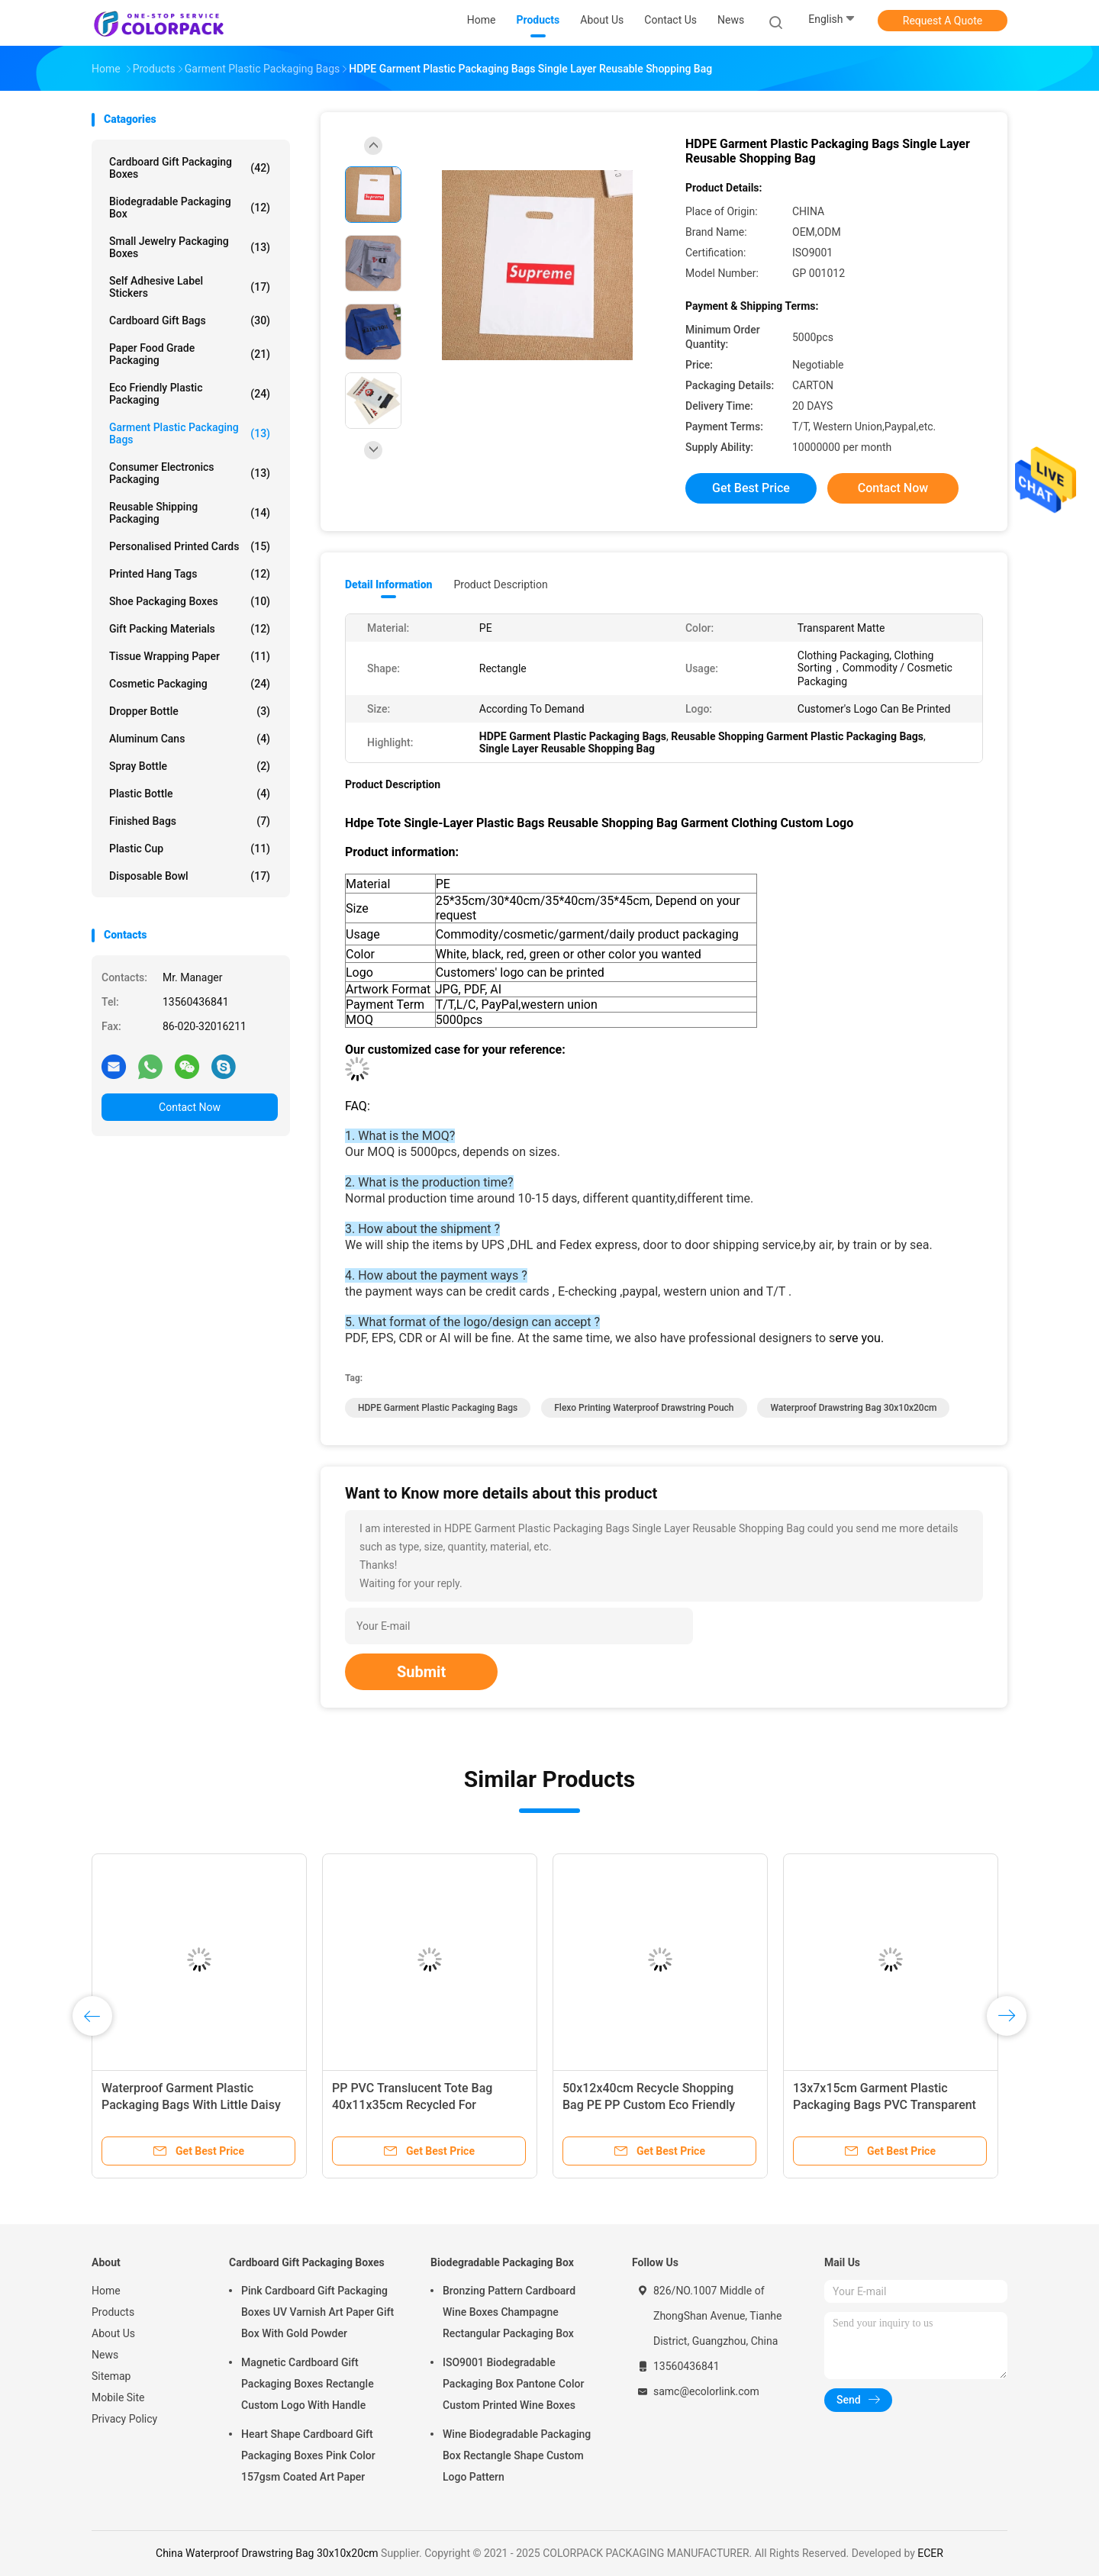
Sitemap (111, 2376)
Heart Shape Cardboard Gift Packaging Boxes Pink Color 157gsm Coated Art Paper (308, 2455)
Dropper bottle (189, 711)
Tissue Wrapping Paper (189, 656)
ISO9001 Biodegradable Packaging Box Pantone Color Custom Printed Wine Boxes (513, 2383)
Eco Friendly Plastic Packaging (189, 394)
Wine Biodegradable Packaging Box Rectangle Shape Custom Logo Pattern (517, 2455)
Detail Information (388, 584)
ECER (930, 2553)
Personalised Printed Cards (189, 546)
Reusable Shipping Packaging (189, 513)
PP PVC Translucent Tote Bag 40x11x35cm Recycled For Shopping (412, 2105)
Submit (421, 1672)
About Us (113, 2333)
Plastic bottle (189, 793)
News (105, 2355)
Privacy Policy (124, 2419)
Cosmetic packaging (189, 683)
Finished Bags (189, 821)
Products (113, 2312)
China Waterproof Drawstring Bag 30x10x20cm (267, 2553)
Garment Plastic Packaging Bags (189, 433)
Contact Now (190, 1107)
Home (106, 2291)
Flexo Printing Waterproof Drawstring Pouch (643, 1407)
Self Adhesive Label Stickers (189, 287)
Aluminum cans (189, 738)
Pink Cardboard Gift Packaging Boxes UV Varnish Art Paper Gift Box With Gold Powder (317, 2312)
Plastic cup (189, 848)
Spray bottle (189, 766)
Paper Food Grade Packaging (189, 354)
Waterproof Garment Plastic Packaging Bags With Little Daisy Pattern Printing (191, 2105)
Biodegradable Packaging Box (189, 207)
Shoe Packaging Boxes (189, 601)
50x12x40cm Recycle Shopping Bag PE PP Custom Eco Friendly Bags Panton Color (648, 2105)
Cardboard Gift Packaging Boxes (189, 168)
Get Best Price (751, 488)
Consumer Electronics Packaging (189, 473)
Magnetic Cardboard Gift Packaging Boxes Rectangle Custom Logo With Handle (307, 2383)
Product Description (500, 584)
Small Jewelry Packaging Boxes (189, 247)
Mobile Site (118, 2397)
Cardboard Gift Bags (189, 320)
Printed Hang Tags (189, 573)
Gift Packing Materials (189, 628)
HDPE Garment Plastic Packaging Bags (437, 1407)
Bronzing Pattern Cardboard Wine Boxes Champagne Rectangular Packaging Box (509, 2312)
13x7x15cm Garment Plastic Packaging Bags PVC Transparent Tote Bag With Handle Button (884, 2105)
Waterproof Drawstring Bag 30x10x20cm (853, 1407)
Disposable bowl (189, 876)
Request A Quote (942, 20)
